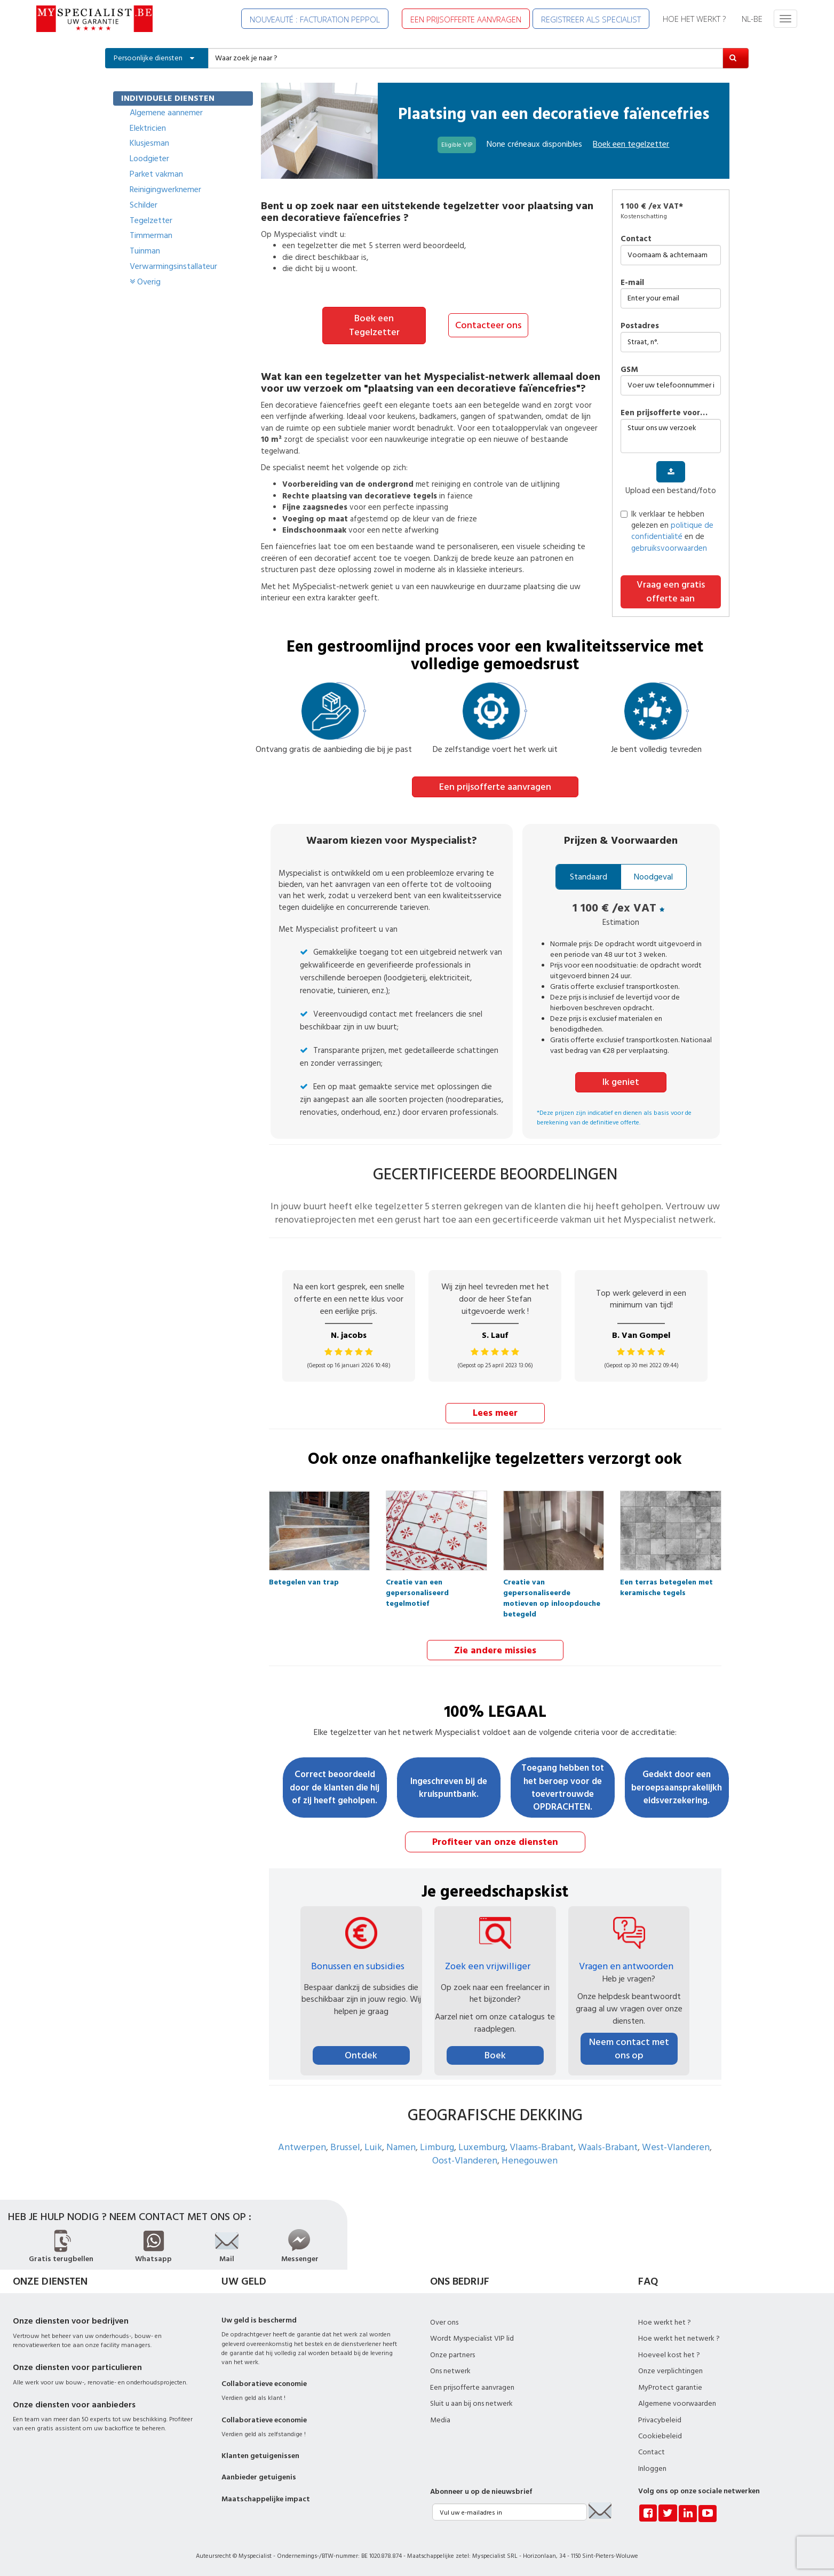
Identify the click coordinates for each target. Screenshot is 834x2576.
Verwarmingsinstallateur (173, 266)
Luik (373, 2145)
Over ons (444, 2321)
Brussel (345, 2145)
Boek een (631, 144)
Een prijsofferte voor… (664, 412)
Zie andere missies (495, 1649)
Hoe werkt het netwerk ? (679, 2337)
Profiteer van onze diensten (495, 1841)
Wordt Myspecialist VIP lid (472, 2337)
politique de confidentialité (672, 531)
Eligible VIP (456, 144)
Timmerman (151, 235)
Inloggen (652, 2467)
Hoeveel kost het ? (669, 2354)
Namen (401, 2145)
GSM (629, 369)
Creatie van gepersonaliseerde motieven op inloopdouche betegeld (551, 1584)
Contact (636, 238)
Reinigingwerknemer (165, 189)
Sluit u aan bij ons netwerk (471, 2402)
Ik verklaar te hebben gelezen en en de (667, 531)
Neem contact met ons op (629, 2047)
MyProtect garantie (670, 2386)
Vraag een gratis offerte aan (671, 591)
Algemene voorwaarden (677, 2402)
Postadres (640, 325)
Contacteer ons (488, 324)
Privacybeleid (659, 2418)
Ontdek (361, 2053)
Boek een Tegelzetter (374, 325)
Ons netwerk (450, 2370)
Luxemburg (481, 2145)
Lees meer (495, 1412)
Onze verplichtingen (670, 2370)
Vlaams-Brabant (542, 2145)
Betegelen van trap (304, 1581)
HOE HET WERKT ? (694, 18)
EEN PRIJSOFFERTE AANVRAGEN (465, 19)
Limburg (437, 2145)
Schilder (143, 205)
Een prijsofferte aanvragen (495, 786)
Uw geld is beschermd (259, 2319)
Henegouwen (530, 2159)
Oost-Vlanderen (464, 2159)
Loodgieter (149, 158)
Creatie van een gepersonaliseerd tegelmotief (417, 1584)
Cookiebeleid (660, 2435)
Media (440, 2418)
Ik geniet (620, 1082)
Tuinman (145, 251)
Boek (495, 2053)
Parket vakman (156, 174)
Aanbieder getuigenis (258, 2476)
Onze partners (452, 2354)
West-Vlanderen (676, 2145)
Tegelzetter (151, 220)
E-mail (632, 282)
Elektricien (148, 128)
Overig (145, 282)
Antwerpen (302, 2145)
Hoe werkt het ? (664, 2321)
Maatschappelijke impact (265, 2498)
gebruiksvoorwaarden (669, 548)
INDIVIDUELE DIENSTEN (168, 98)
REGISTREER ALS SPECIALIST (591, 19)
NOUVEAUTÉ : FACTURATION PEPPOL (315, 19)
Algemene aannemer (166, 112)
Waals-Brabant (608, 2145)
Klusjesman (149, 143)
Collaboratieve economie (264, 2382)
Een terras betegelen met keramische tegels (666, 1584)
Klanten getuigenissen (260, 2455)
